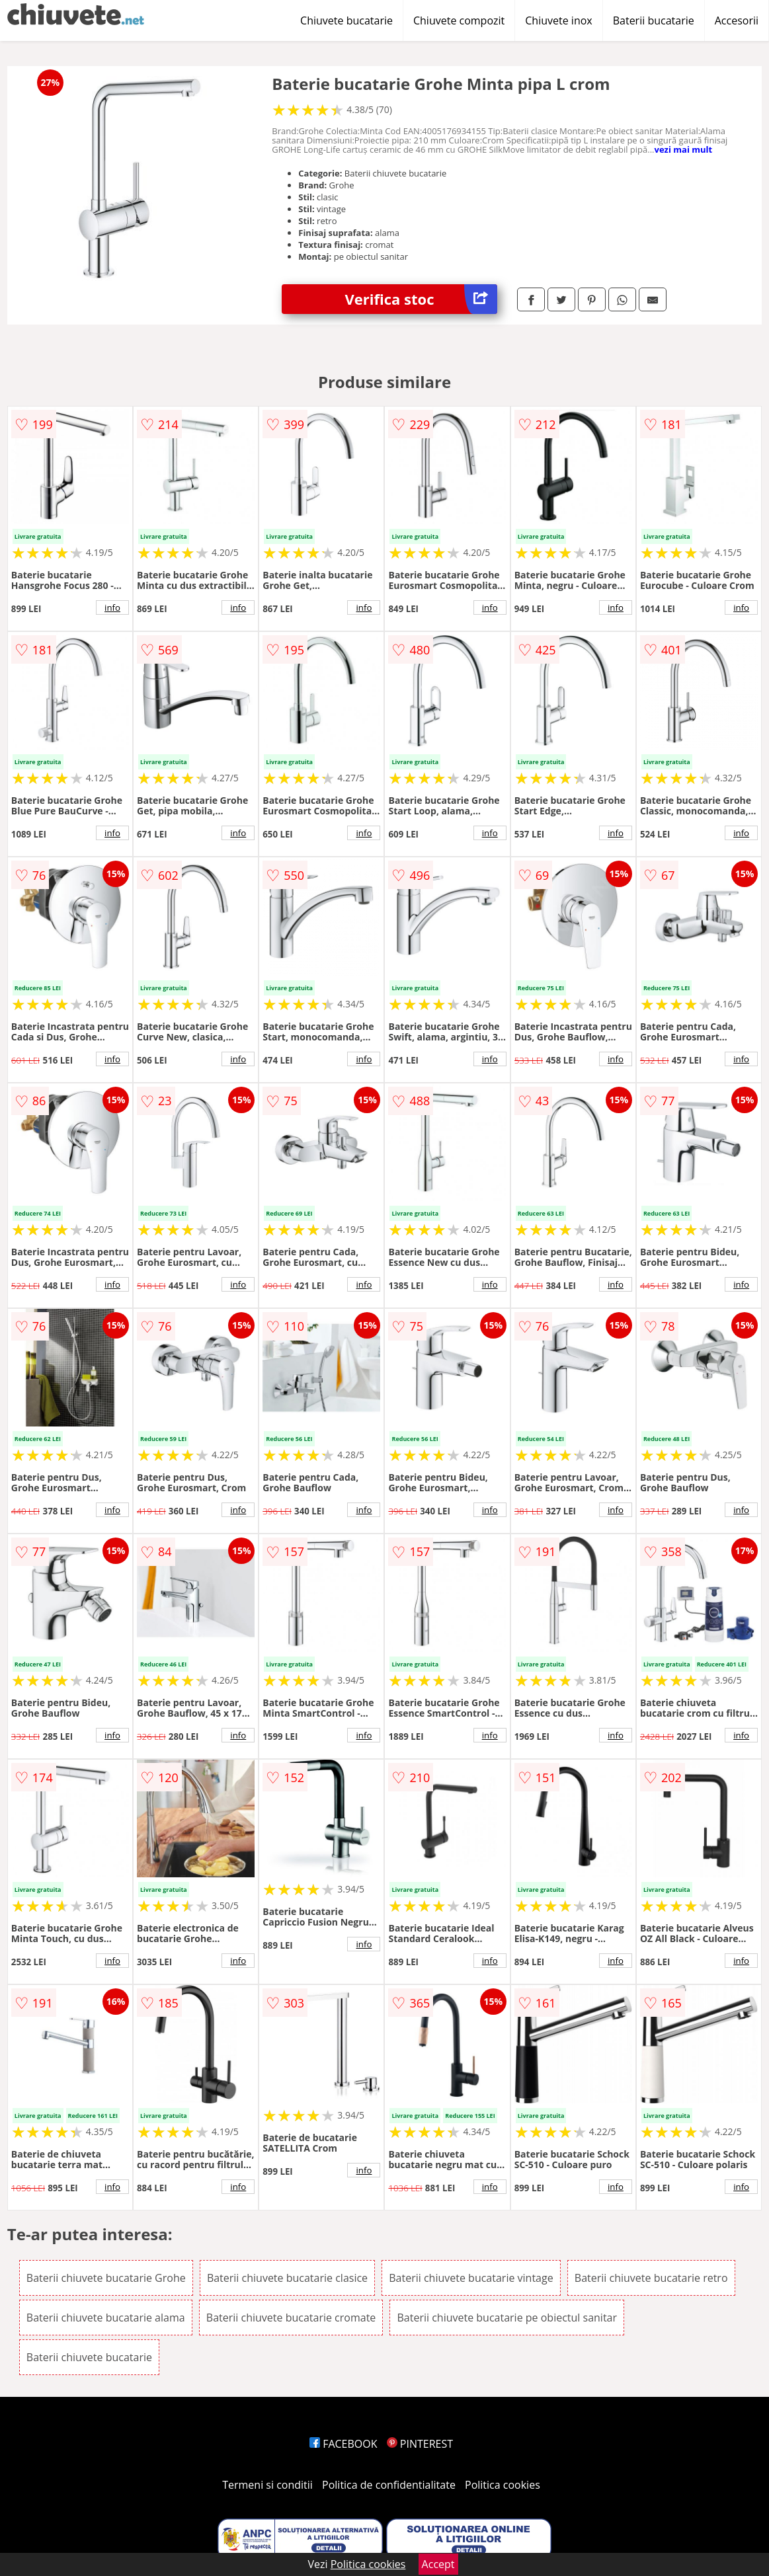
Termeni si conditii (267, 2485)
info (112, 607)
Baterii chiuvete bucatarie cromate (291, 2317)
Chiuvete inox (558, 20)
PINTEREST (420, 2444)
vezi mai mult (684, 149)
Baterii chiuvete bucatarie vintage (471, 2278)
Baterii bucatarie (653, 20)
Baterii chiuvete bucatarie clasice (287, 2278)
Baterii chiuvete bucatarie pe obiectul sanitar (507, 2317)
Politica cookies (502, 2485)
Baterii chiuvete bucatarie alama (105, 2317)
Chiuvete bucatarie (346, 20)
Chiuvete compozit (459, 20)
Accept (438, 2564)
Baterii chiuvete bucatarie (89, 2357)
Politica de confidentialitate (389, 2485)
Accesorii (736, 20)
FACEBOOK (343, 2444)
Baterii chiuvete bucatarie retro (651, 2278)
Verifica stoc (421, 299)
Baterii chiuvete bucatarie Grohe (106, 2278)
